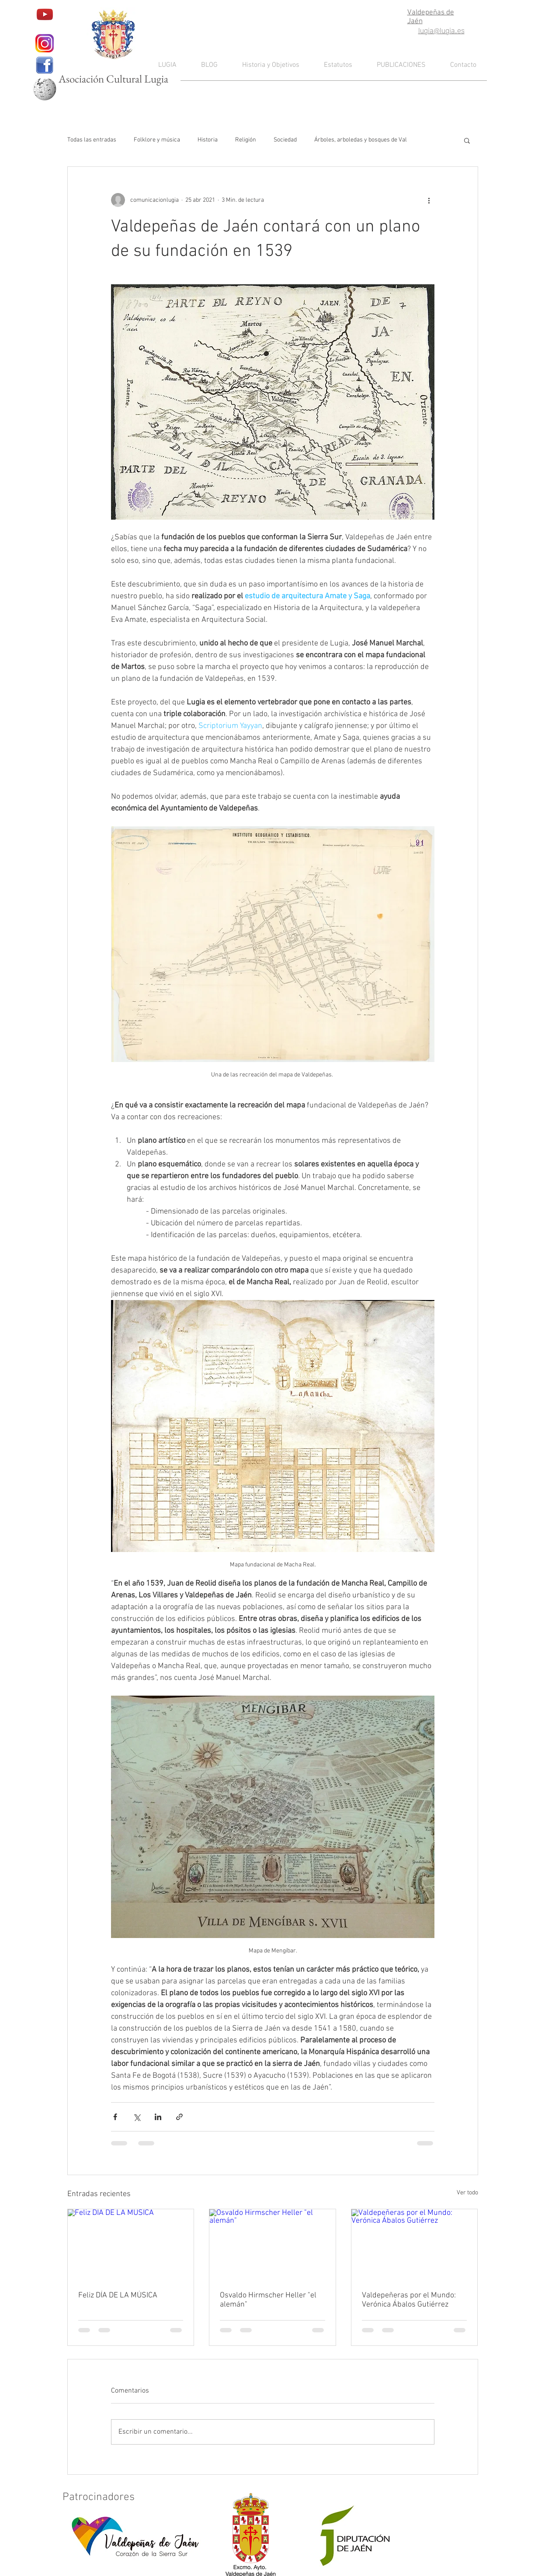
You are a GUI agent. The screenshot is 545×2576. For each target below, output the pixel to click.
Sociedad (285, 140)
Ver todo (467, 2193)
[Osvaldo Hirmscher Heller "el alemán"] (272, 2244)
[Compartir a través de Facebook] (115, 2117)
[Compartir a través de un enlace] (179, 2117)
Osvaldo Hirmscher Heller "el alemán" (268, 2300)
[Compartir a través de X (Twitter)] (136, 2117)
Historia (208, 140)
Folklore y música (157, 140)
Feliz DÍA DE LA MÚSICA (117, 2295)
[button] (467, 140)
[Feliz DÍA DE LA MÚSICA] (131, 2244)
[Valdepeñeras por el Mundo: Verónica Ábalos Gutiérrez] (414, 2244)
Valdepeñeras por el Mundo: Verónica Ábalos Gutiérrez (409, 2300)
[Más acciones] (429, 200)
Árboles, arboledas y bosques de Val (360, 140)
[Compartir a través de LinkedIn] (158, 2117)
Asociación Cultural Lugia (113, 79)
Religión (245, 140)
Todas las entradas (91, 140)
